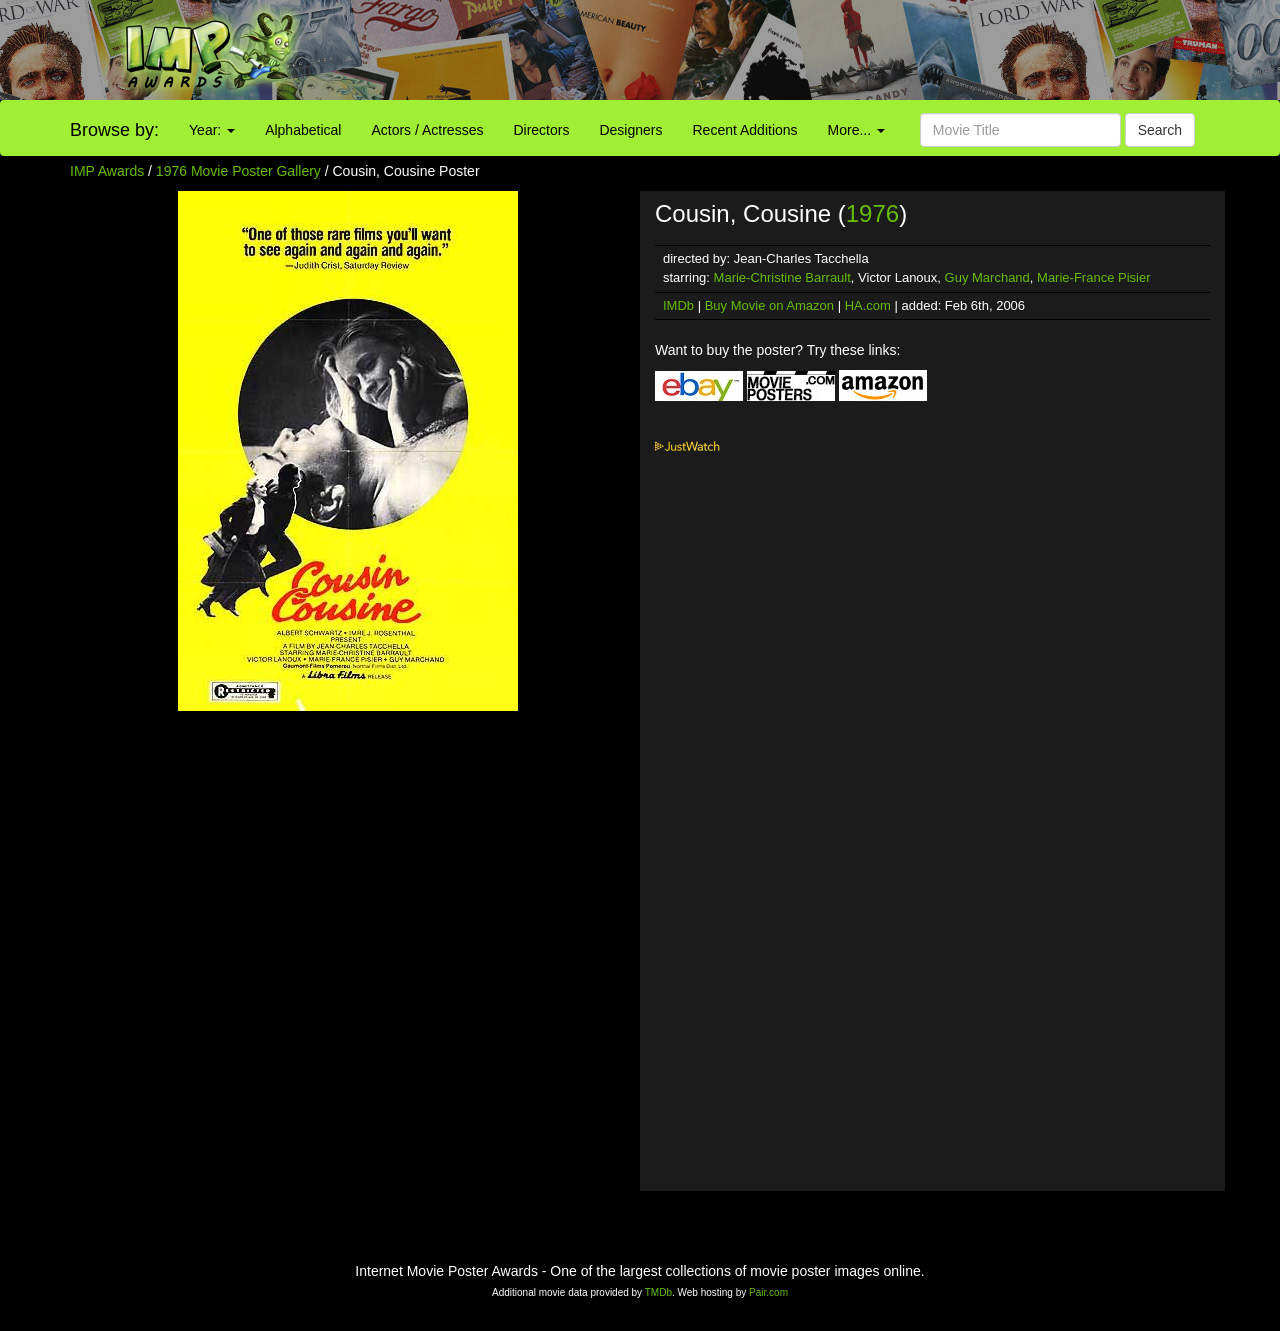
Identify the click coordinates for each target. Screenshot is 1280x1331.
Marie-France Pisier (1093, 277)
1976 (872, 213)
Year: (212, 130)
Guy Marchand (987, 277)
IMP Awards (107, 171)
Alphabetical (303, 130)
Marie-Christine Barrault (782, 277)
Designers (630, 130)
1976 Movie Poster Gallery (238, 171)
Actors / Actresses (427, 130)
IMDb (678, 305)
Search (1160, 130)
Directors (541, 130)
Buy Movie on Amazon (769, 305)
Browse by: (114, 130)
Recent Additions (745, 130)
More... (856, 130)
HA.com (868, 305)
